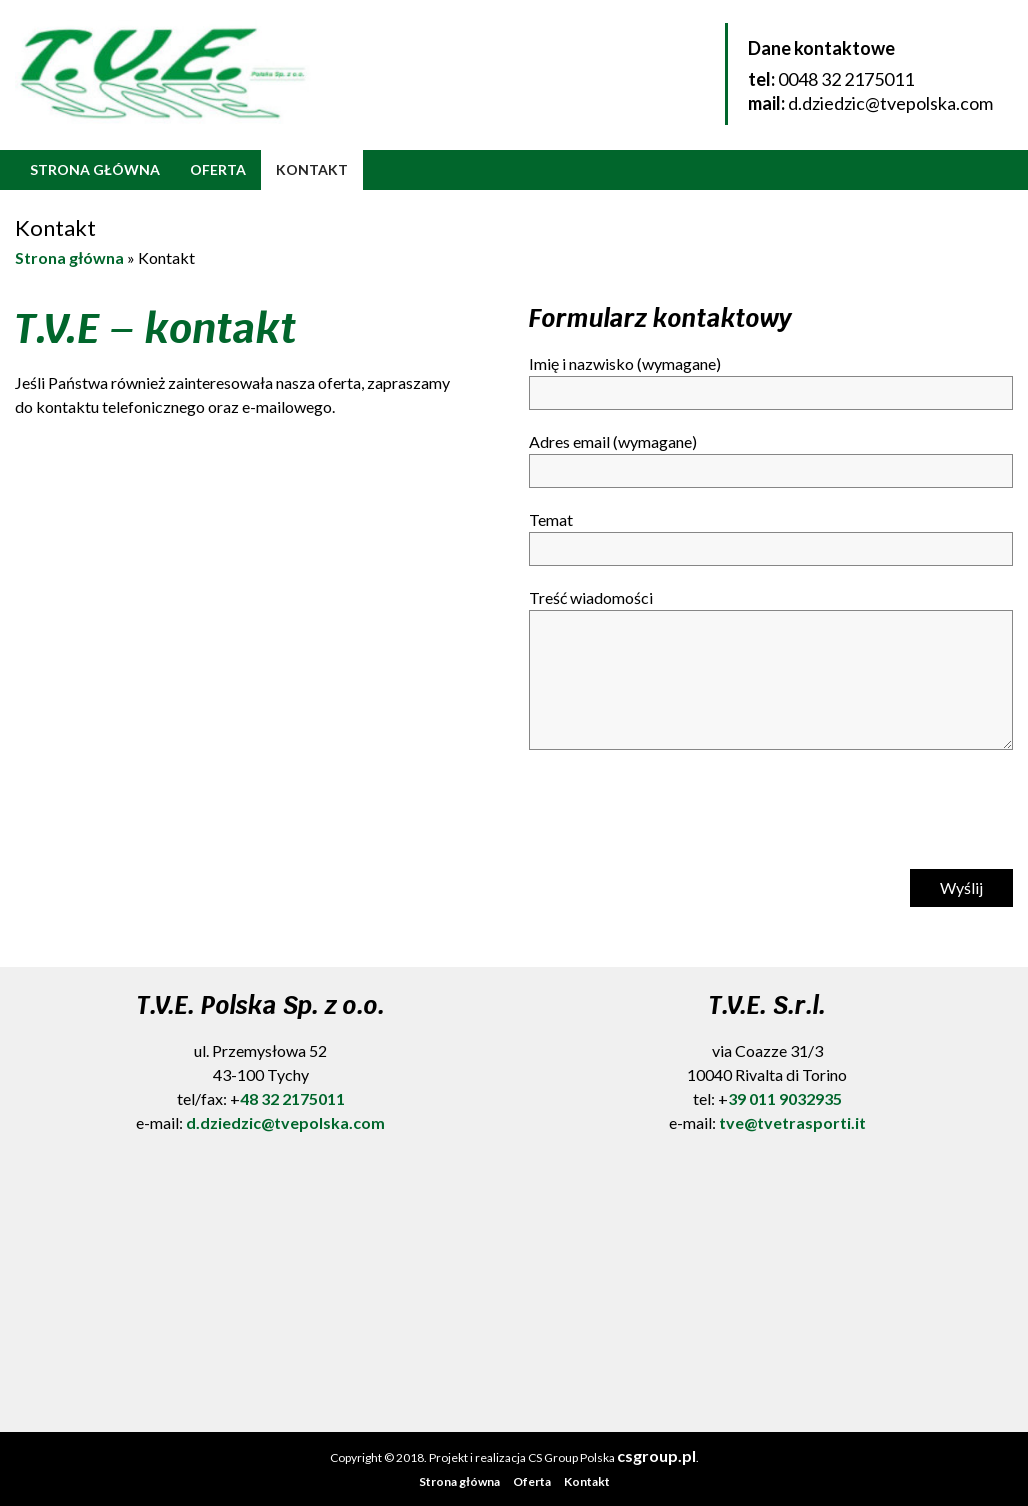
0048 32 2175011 (846, 79)
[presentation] (681, 815)
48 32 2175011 (292, 1098)
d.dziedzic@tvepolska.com (890, 103)
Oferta (218, 169)
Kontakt (312, 169)
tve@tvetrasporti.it (792, 1122)
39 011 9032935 (785, 1098)
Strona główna (95, 169)
